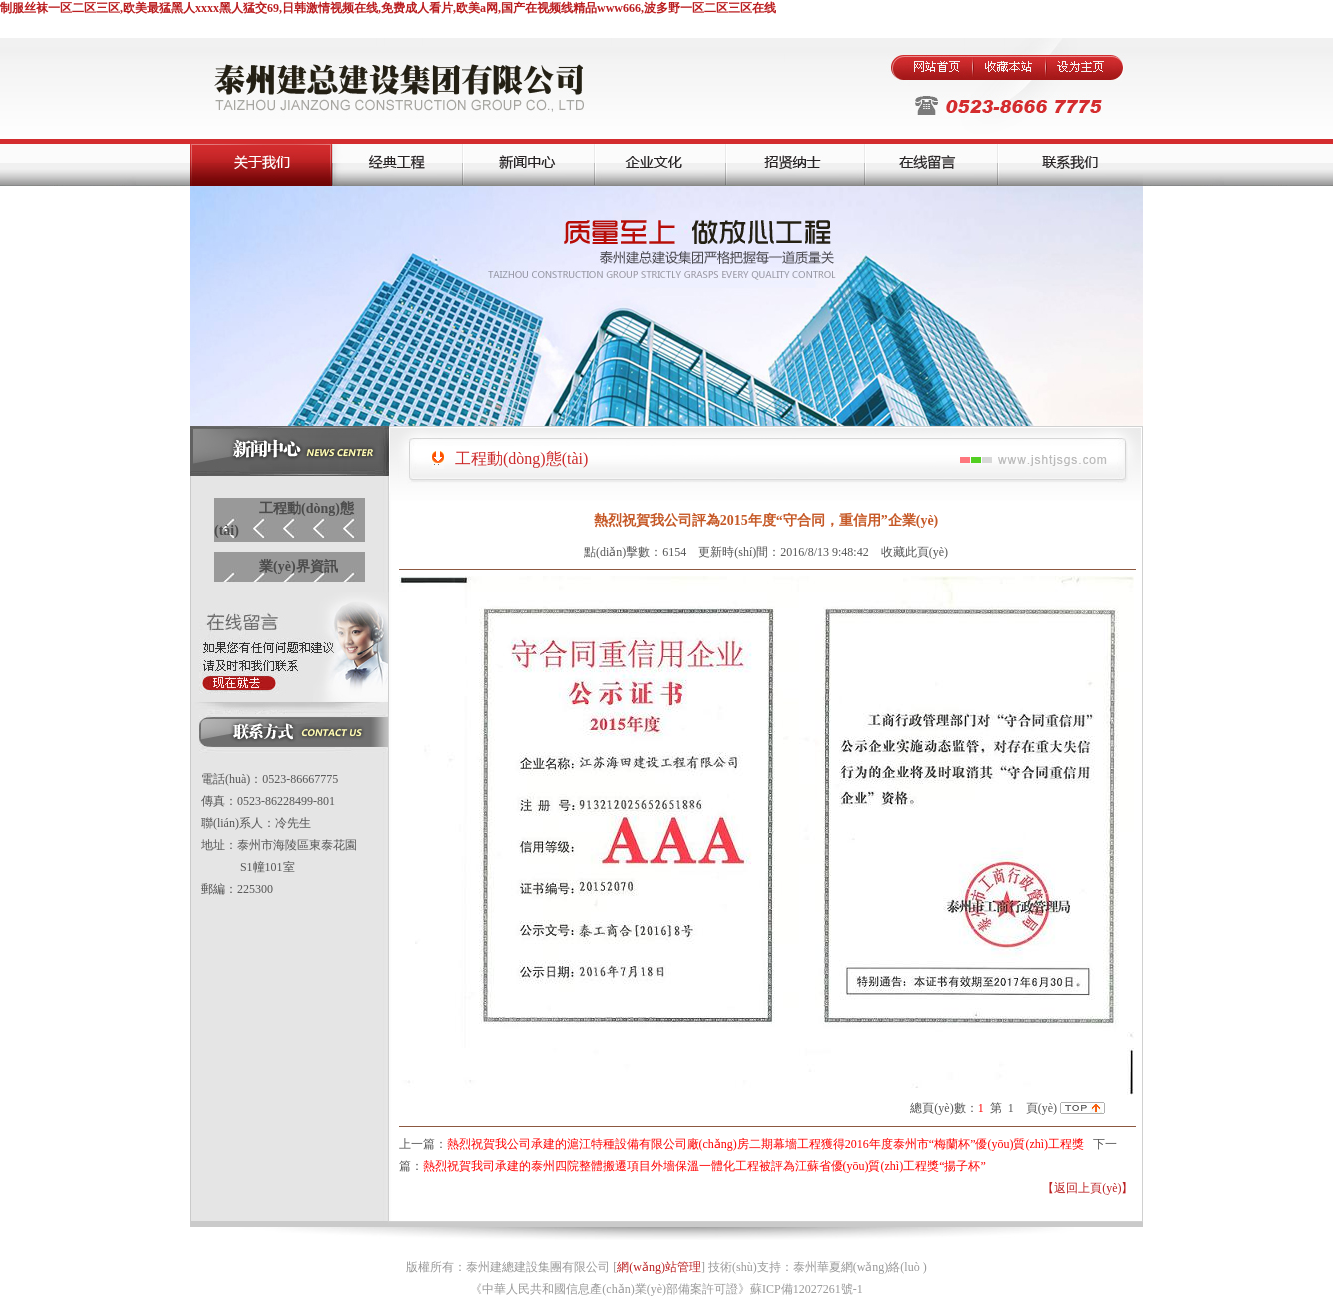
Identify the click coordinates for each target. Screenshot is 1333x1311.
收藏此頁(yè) (914, 552)
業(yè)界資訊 (298, 566)
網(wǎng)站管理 (659, 1267)
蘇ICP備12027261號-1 (806, 1289)
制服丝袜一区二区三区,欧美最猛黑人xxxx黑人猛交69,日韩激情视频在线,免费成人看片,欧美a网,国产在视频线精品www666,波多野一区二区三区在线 (388, 8)
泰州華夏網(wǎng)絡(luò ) (860, 1267)
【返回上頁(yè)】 (1087, 1188)
